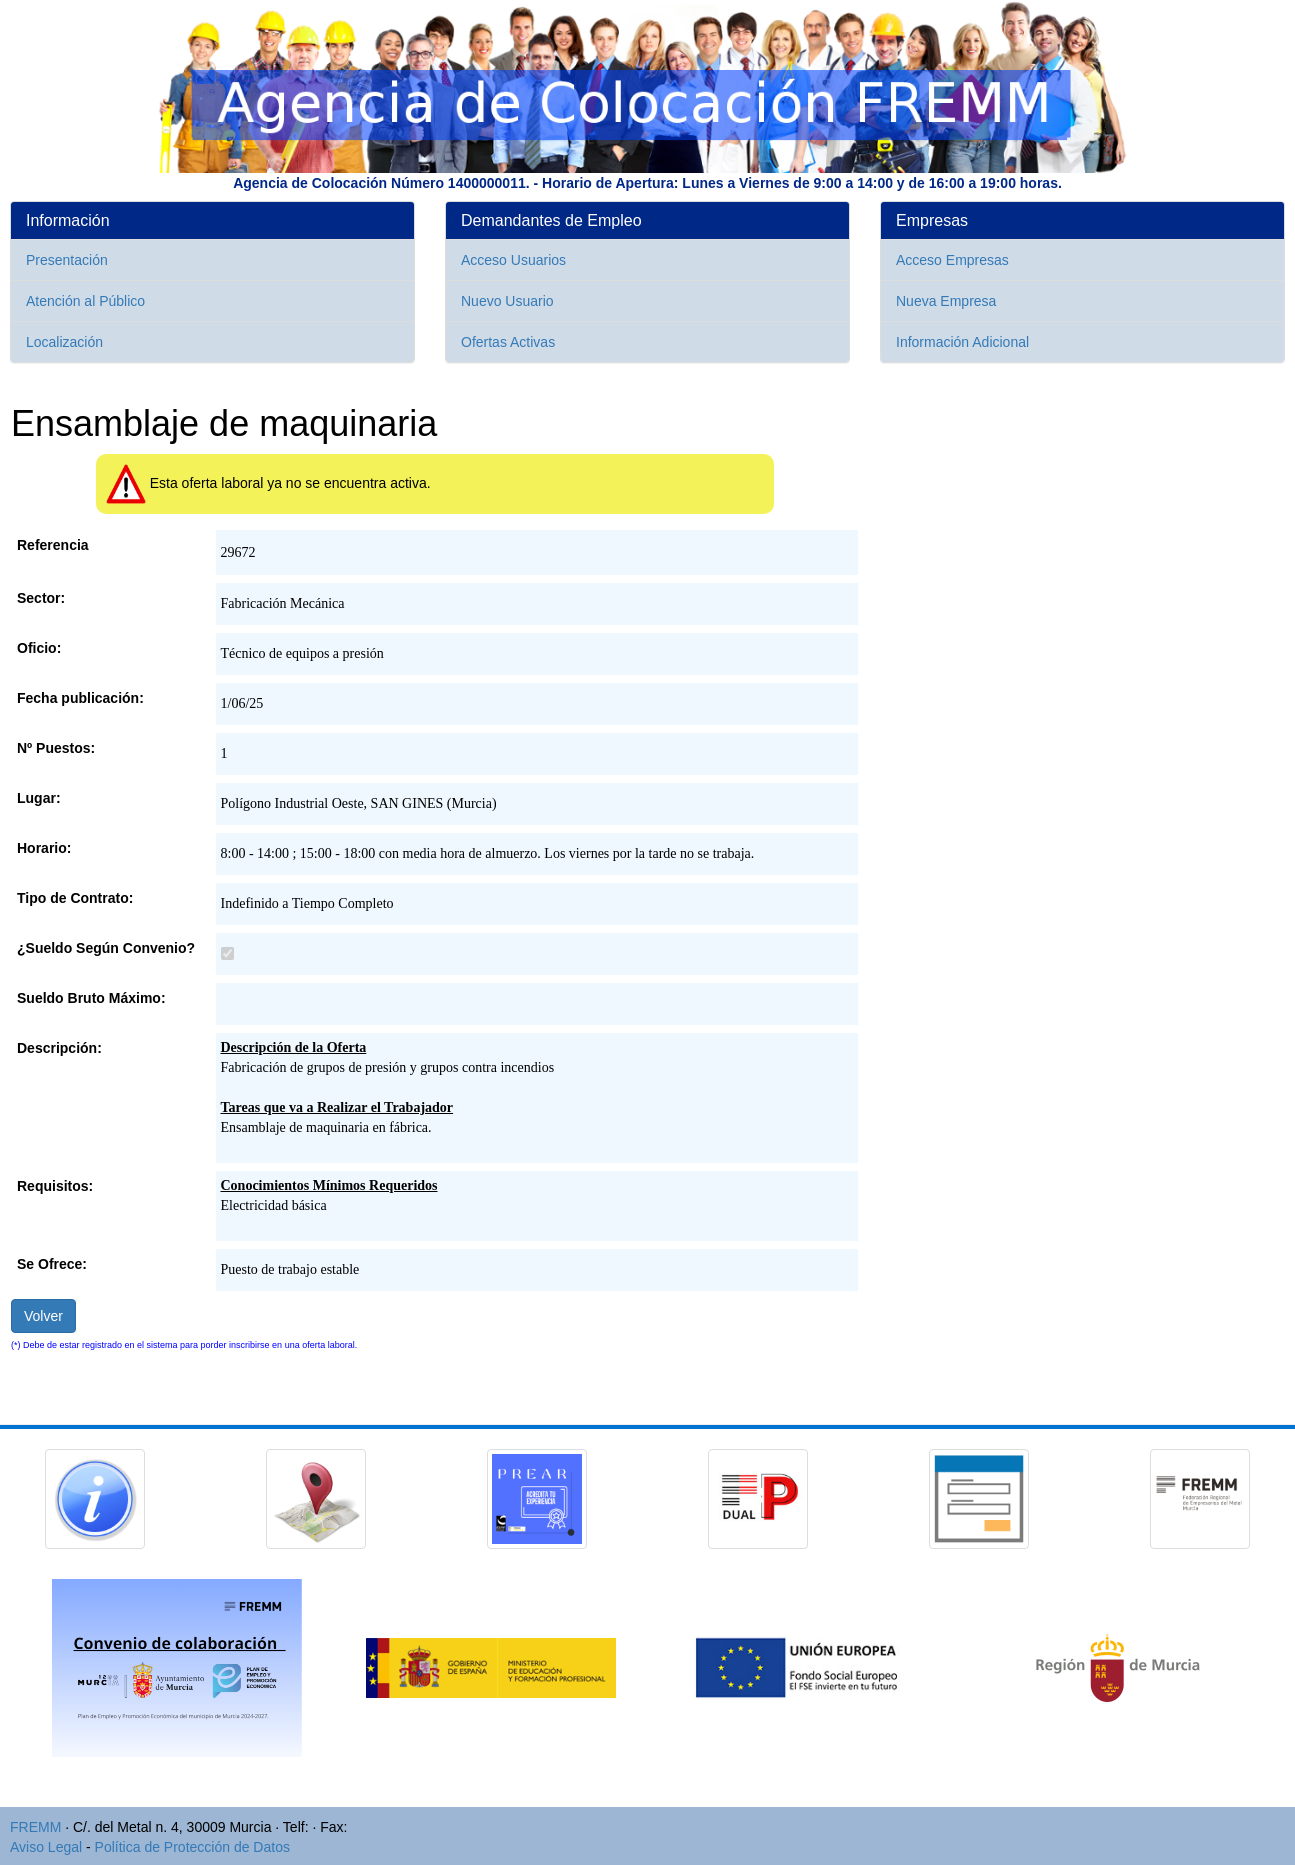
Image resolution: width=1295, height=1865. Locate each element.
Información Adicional (962, 342)
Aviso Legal (46, 1847)
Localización (64, 342)
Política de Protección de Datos (192, 1847)
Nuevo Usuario (507, 301)
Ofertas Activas (508, 342)
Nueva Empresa (946, 301)
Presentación (67, 260)
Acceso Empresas (952, 260)
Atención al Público (85, 301)
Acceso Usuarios (513, 260)
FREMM (35, 1827)
